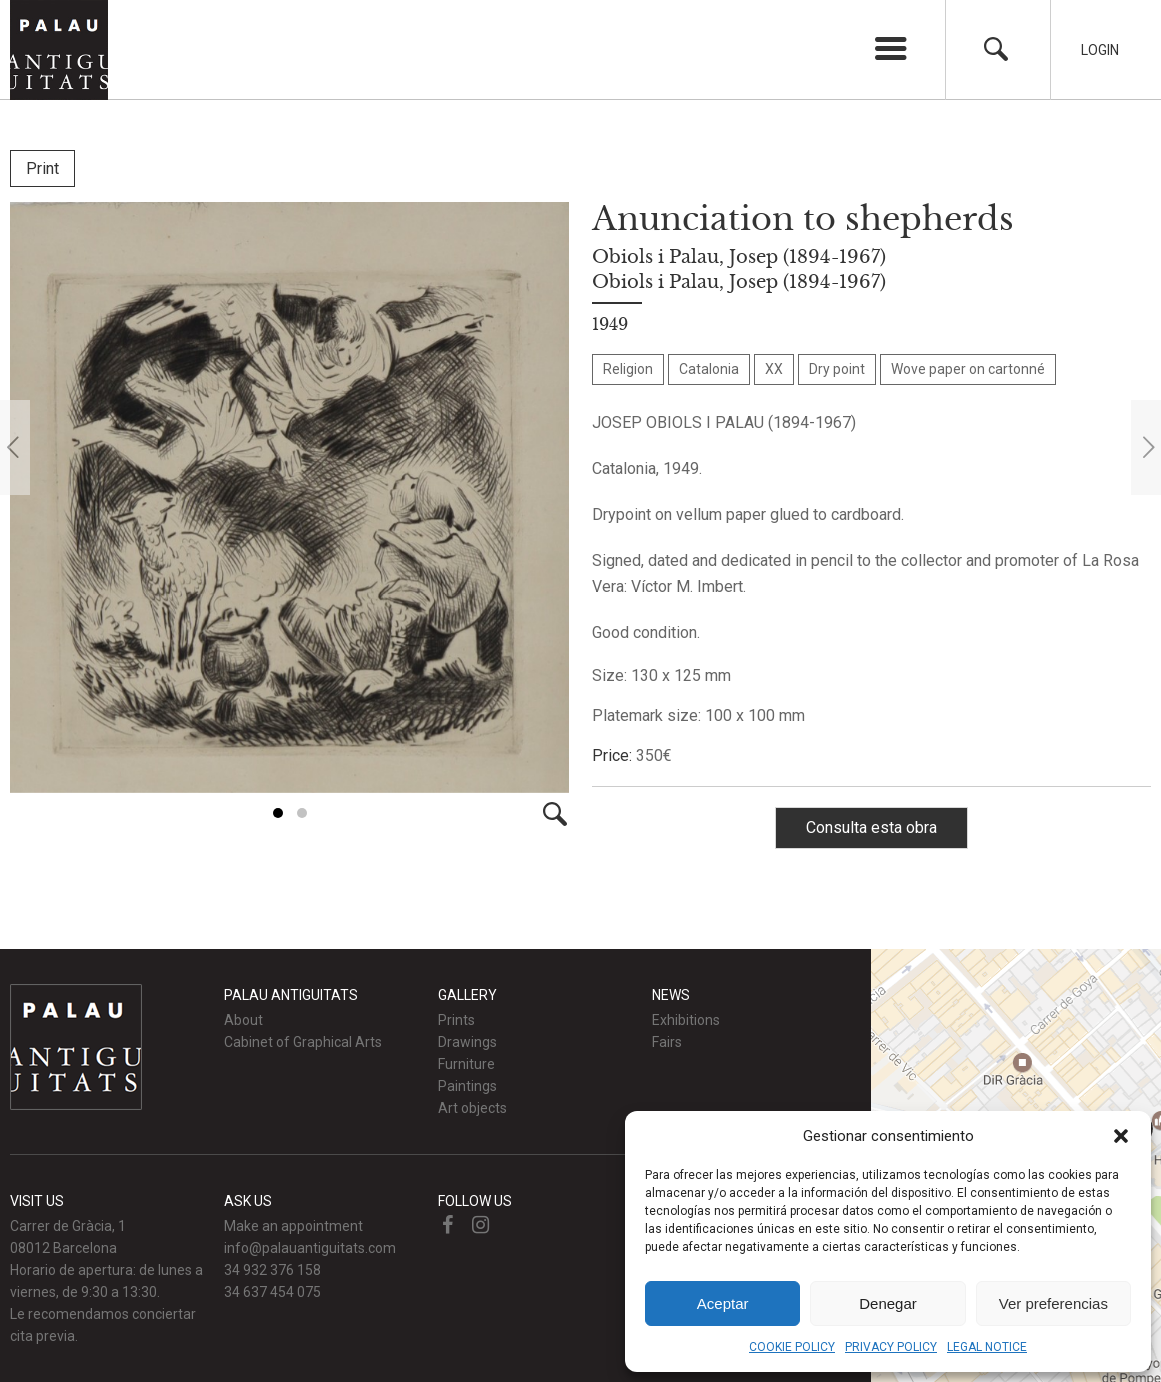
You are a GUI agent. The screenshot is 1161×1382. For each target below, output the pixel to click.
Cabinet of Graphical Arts (303, 1042)
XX (774, 369)
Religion (628, 369)
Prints (456, 1020)
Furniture (466, 1064)
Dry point (837, 369)
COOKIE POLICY (792, 1347)
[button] (1121, 1136)
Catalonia (709, 369)
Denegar (888, 1303)
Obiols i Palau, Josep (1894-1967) (739, 257)
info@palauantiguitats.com (310, 1248)
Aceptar (723, 1303)
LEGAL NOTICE (987, 1347)
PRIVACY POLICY (891, 1347)
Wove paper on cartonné (968, 369)
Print (42, 168)
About (243, 1020)
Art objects (472, 1108)
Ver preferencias (1053, 1303)
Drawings (467, 1042)
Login (1100, 50)
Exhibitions (686, 1020)
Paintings (467, 1086)
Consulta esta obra (871, 827)
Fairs (667, 1042)
